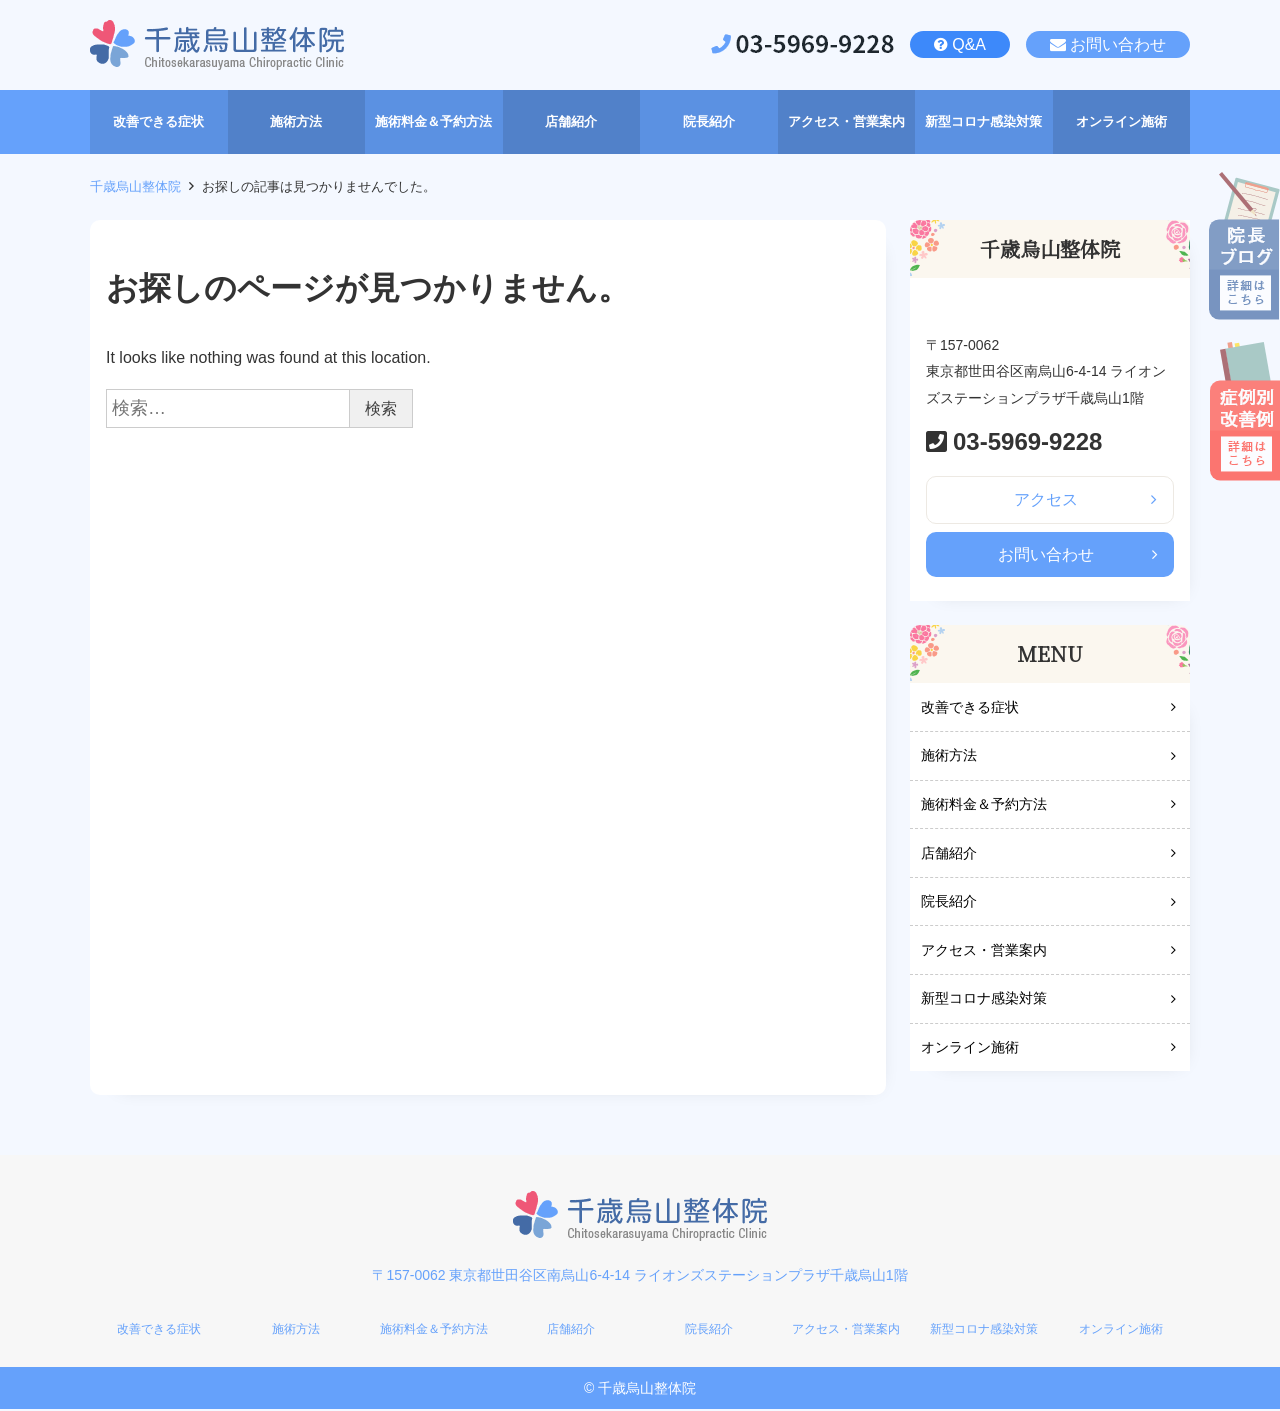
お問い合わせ (1118, 44)
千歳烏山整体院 (135, 186)
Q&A (969, 44)
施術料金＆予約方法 (984, 806)
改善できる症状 (970, 708)
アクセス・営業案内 (984, 951)
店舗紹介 (949, 854)
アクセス (1046, 499)
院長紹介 (949, 903)
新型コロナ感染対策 (984, 1000)
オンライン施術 (970, 1049)
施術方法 (949, 757)
